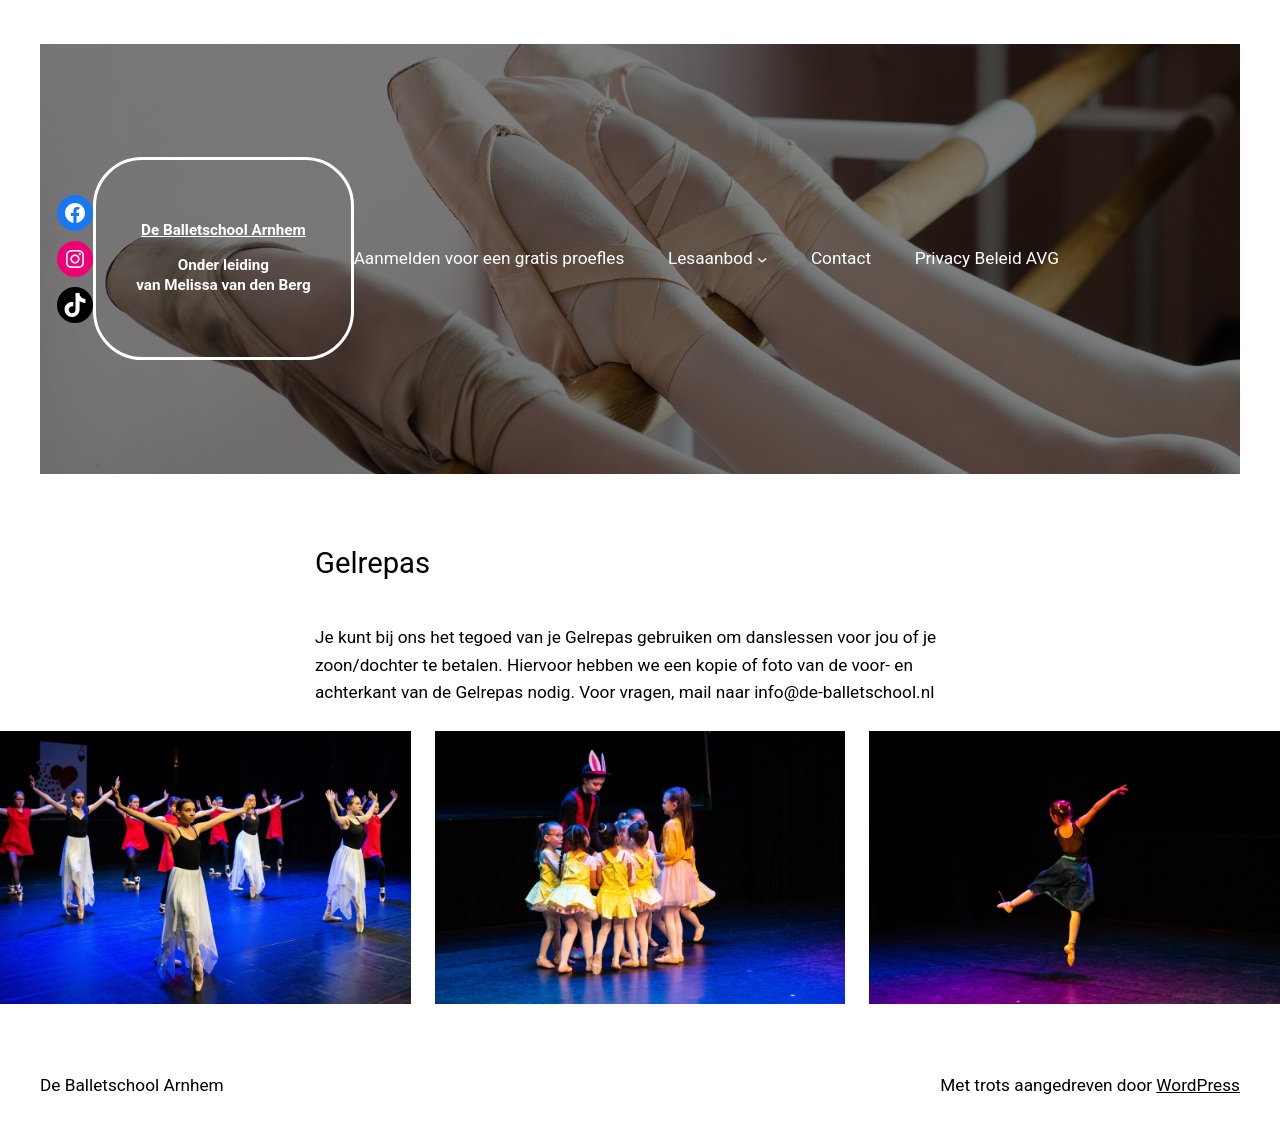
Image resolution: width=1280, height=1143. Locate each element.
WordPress (1198, 1085)
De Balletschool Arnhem (132, 1085)
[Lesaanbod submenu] (762, 258)
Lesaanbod (710, 258)
